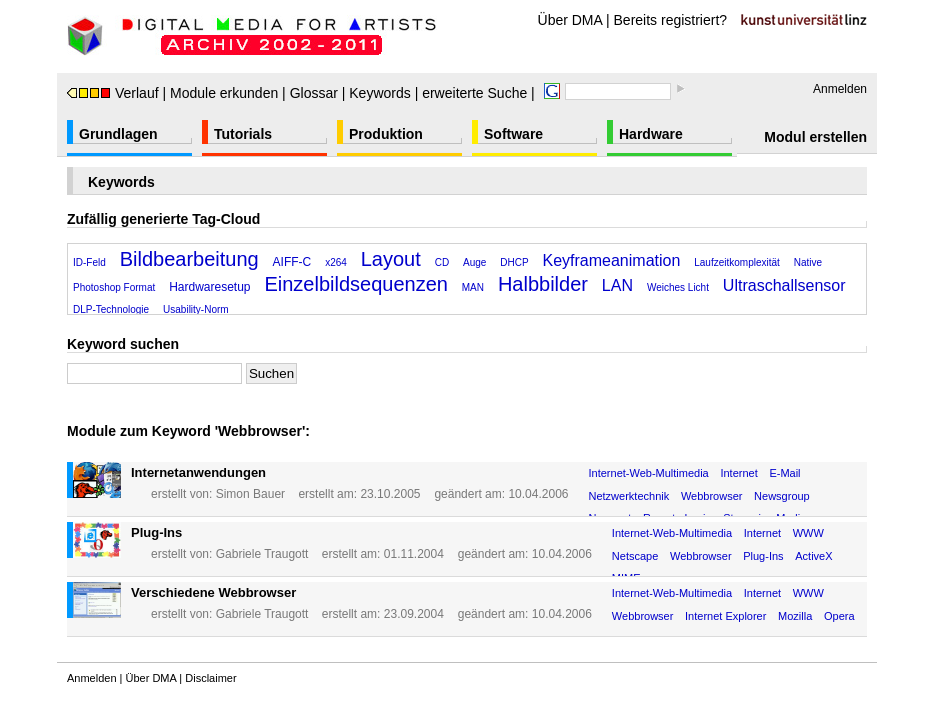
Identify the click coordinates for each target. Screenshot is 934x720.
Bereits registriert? (671, 20)
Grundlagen (118, 134)
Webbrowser (712, 496)
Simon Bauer (250, 494)
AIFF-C (292, 262)
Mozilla (795, 616)
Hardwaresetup (209, 287)
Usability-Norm (196, 309)
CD (442, 262)
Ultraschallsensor (784, 285)
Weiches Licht (678, 287)
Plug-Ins (156, 532)
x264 (336, 262)
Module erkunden (224, 93)
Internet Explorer (725, 616)
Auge (474, 262)
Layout (391, 259)
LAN (617, 285)
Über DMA (570, 20)
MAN (473, 287)
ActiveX (813, 556)
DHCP (514, 262)
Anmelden (840, 89)
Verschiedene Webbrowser (213, 592)
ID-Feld (89, 262)
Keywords (379, 93)
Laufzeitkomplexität (737, 262)
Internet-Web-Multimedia (649, 473)
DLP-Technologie (111, 309)
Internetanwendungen (198, 472)
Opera (839, 616)
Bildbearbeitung (189, 259)
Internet (738, 473)
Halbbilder (543, 284)
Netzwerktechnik (629, 496)
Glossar (314, 93)
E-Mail (784, 473)
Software (513, 134)
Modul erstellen (815, 137)
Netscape (635, 556)
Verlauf (113, 93)
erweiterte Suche (474, 93)
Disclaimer (210, 678)
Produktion (386, 134)
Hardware (651, 134)
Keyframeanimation (612, 260)
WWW (808, 533)
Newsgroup (782, 496)
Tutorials (243, 134)
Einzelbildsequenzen (355, 284)
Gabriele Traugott (262, 554)
